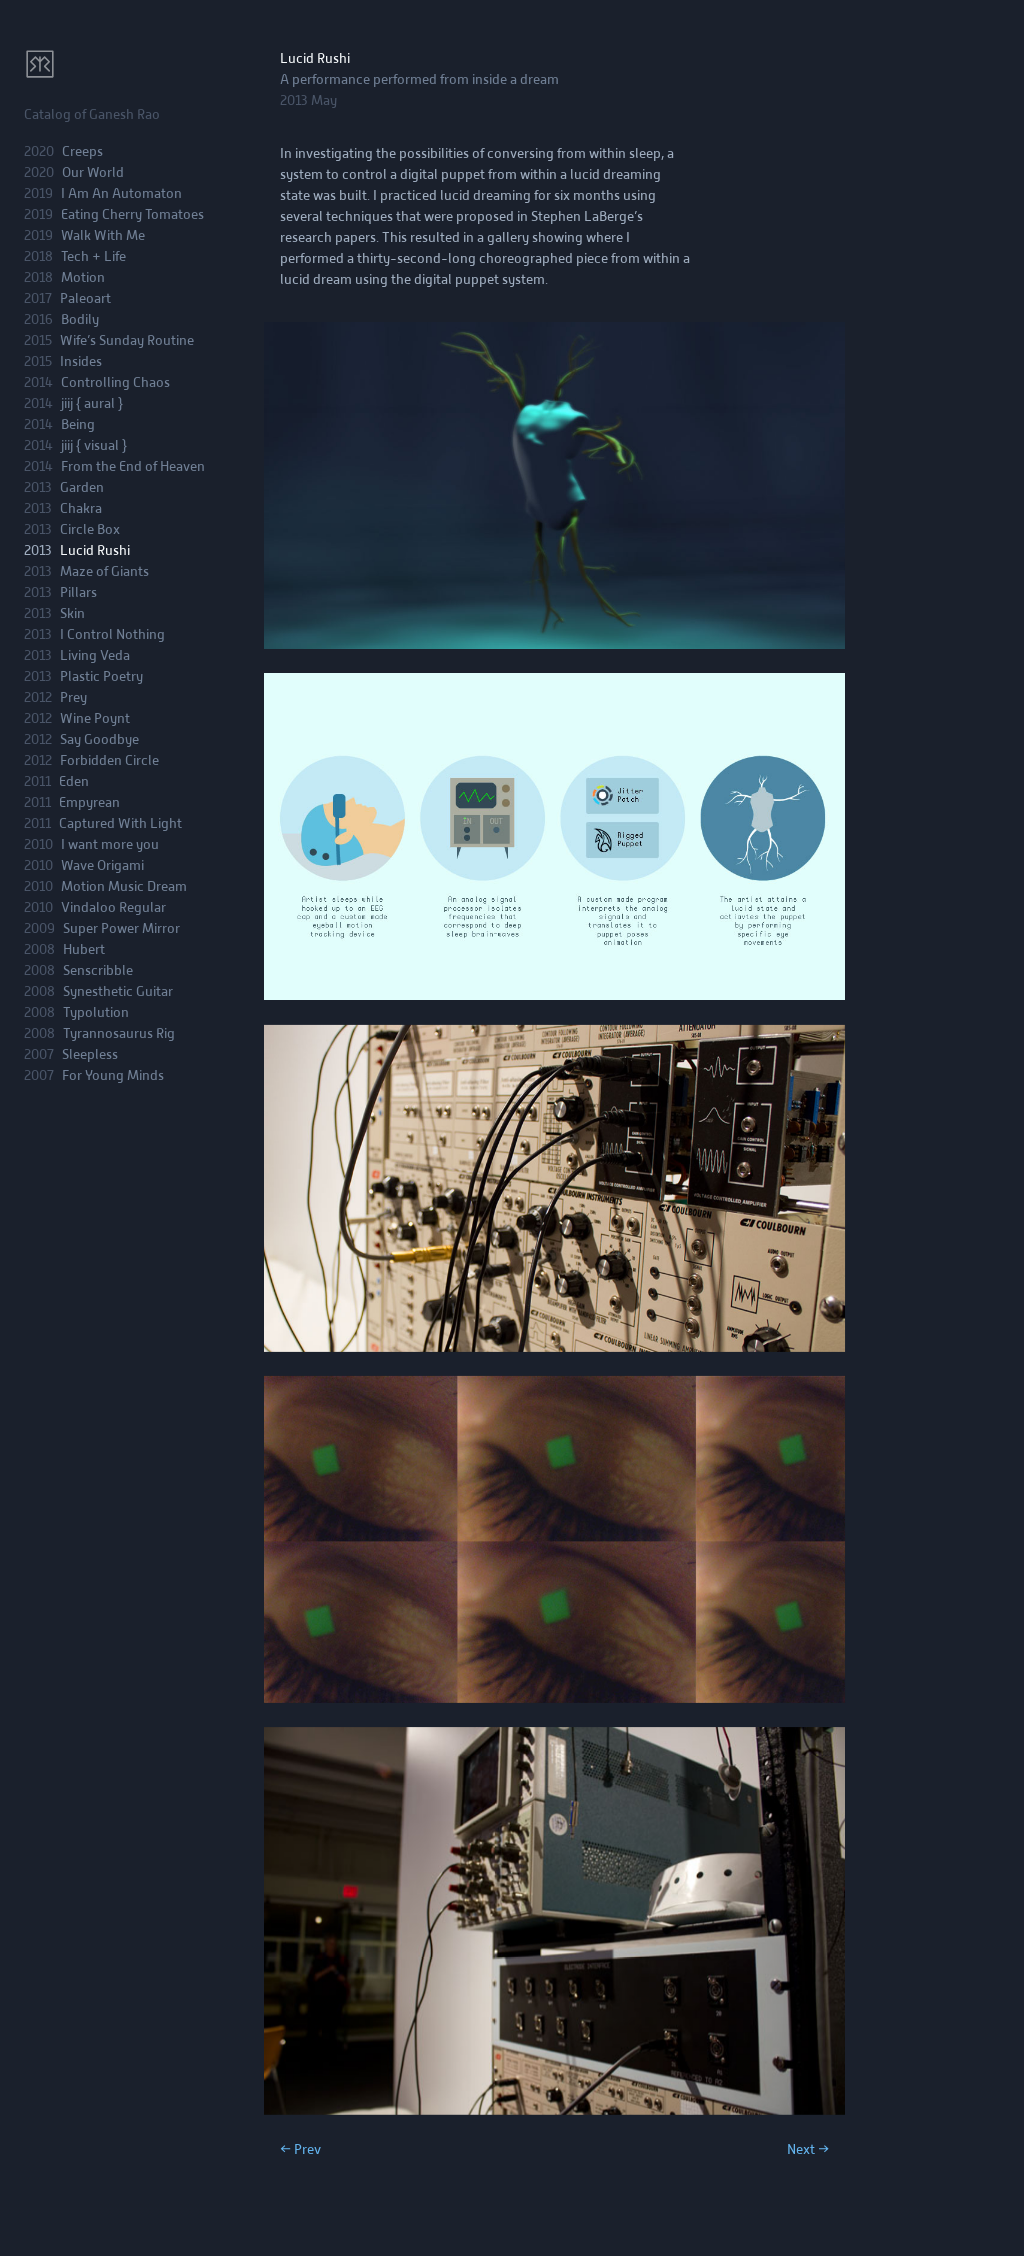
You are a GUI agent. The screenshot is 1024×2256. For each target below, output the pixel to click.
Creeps (82, 151)
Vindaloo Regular (113, 907)
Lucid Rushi (95, 550)
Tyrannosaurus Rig (119, 1033)
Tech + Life (93, 256)
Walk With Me (103, 235)
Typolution (96, 1012)
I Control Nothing (112, 634)
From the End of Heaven (133, 466)
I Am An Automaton (121, 193)
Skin (72, 613)
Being (78, 424)
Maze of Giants (104, 571)
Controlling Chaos (115, 382)
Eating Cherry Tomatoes (132, 214)
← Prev (300, 2149)
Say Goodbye (99, 739)
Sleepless (90, 1054)
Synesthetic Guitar (118, 991)
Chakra (81, 508)
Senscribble (98, 970)
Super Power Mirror (121, 928)
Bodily (80, 319)
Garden (82, 487)
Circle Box (90, 529)
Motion (83, 277)
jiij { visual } (94, 445)
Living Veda (95, 655)
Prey (73, 697)
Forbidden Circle (109, 760)
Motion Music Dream (124, 886)
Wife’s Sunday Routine (127, 340)
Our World (93, 172)
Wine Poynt (95, 718)
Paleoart (85, 298)
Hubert (84, 949)
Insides (81, 361)
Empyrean (89, 802)
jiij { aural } (92, 403)
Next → (808, 2149)
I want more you (110, 844)
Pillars (78, 592)
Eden (74, 781)
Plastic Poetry (101, 676)
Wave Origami (102, 865)
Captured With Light (120, 823)
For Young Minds (113, 1075)
